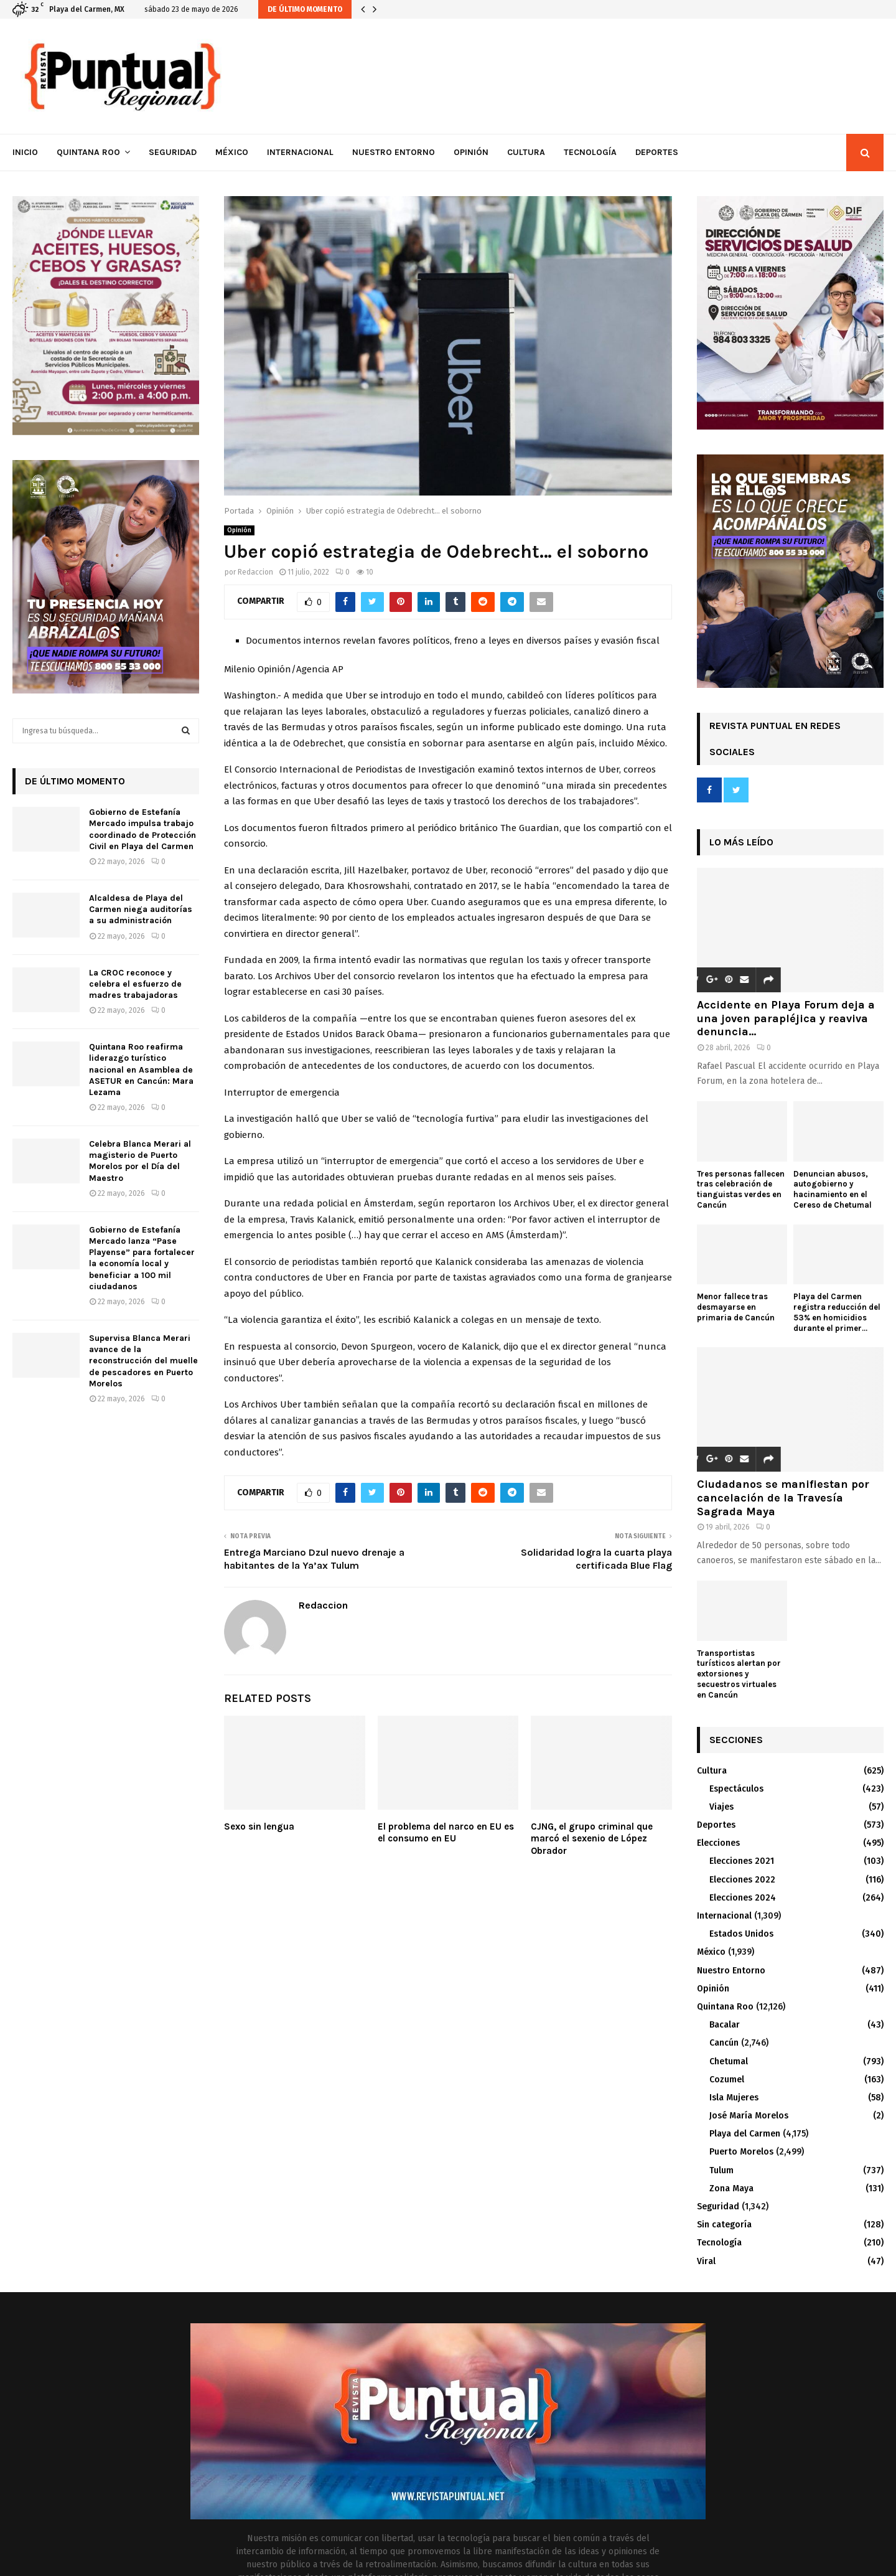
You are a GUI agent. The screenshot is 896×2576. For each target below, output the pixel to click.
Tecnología (590, 152)
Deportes (656, 152)
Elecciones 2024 (742, 1897)
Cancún (724, 2043)
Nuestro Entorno (393, 152)
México (231, 152)
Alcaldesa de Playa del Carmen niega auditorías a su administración (140, 909)
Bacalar (724, 2024)
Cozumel (726, 2079)
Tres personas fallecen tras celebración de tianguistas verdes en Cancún (741, 1189)
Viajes (721, 1807)
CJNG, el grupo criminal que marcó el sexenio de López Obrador (592, 1838)
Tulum (721, 2170)
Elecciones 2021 (741, 1861)
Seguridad (173, 152)
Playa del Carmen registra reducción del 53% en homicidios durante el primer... (836, 1312)
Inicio (25, 152)
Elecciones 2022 (742, 1879)
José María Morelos (748, 2115)
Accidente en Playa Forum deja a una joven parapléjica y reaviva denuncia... (786, 1018)
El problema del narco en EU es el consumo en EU (446, 1833)
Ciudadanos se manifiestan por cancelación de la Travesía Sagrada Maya (783, 1497)
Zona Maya (731, 2188)
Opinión (471, 152)
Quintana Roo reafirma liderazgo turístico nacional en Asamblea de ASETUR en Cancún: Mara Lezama (141, 1069)
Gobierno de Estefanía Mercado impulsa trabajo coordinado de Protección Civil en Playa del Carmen (142, 829)
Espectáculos (736, 1789)
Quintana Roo (88, 152)
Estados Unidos (741, 1934)
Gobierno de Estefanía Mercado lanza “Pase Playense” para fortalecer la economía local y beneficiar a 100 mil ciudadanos (142, 1258)
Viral (706, 2261)
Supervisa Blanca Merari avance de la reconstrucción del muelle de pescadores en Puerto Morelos (143, 1361)
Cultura (526, 152)
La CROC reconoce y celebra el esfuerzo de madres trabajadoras (135, 983)
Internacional (300, 152)
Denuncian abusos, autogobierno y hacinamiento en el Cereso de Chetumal (832, 1189)
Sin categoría (724, 2224)
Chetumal (728, 2061)
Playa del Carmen (744, 2133)
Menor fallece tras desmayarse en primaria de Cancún (736, 1307)
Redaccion (255, 572)
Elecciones (718, 1843)
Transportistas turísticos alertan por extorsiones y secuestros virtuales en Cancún (739, 1673)
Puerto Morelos (741, 2151)
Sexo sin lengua (259, 1826)
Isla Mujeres (733, 2097)
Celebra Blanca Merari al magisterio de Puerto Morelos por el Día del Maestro (140, 1161)
